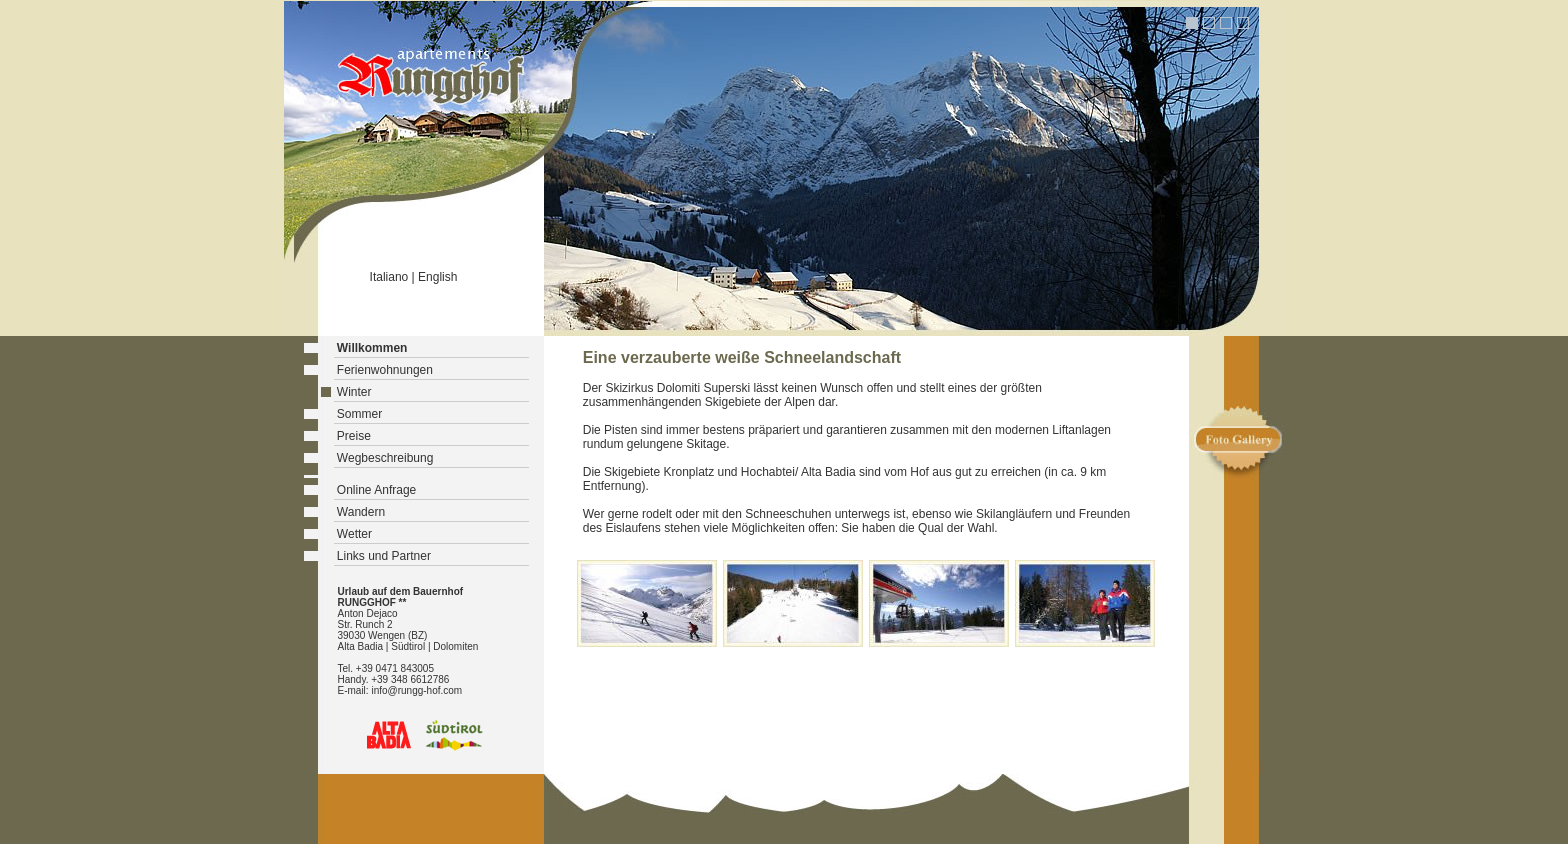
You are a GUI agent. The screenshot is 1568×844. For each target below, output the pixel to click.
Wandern (361, 512)
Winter (354, 392)
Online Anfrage (376, 490)
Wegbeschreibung (385, 458)
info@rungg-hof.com (416, 690)
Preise (354, 436)
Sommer (359, 414)
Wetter (354, 534)
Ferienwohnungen (385, 370)
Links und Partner (384, 556)
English (437, 277)
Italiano (389, 277)
